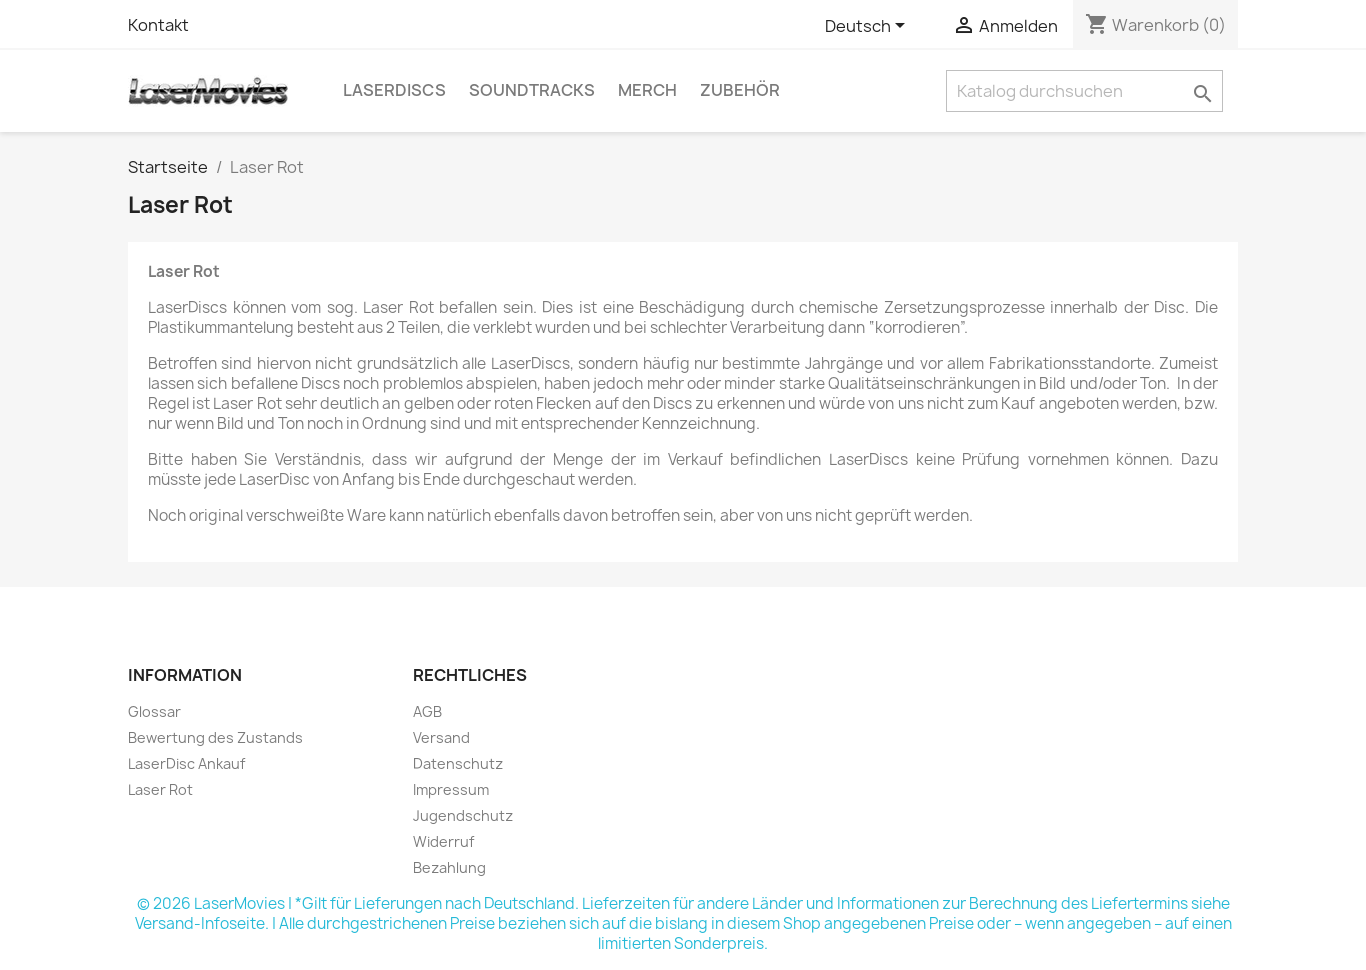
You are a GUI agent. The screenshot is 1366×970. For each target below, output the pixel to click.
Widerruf (443, 841)
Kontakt (158, 25)
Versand (441, 737)
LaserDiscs (394, 90)
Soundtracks (532, 90)
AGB (427, 711)
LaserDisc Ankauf (186, 763)
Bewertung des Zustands (215, 737)
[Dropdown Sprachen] (868, 27)
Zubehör (740, 90)
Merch (647, 90)
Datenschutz (458, 763)
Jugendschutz (463, 815)
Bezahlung (449, 867)
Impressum (451, 789)
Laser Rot (160, 789)
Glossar (154, 711)
